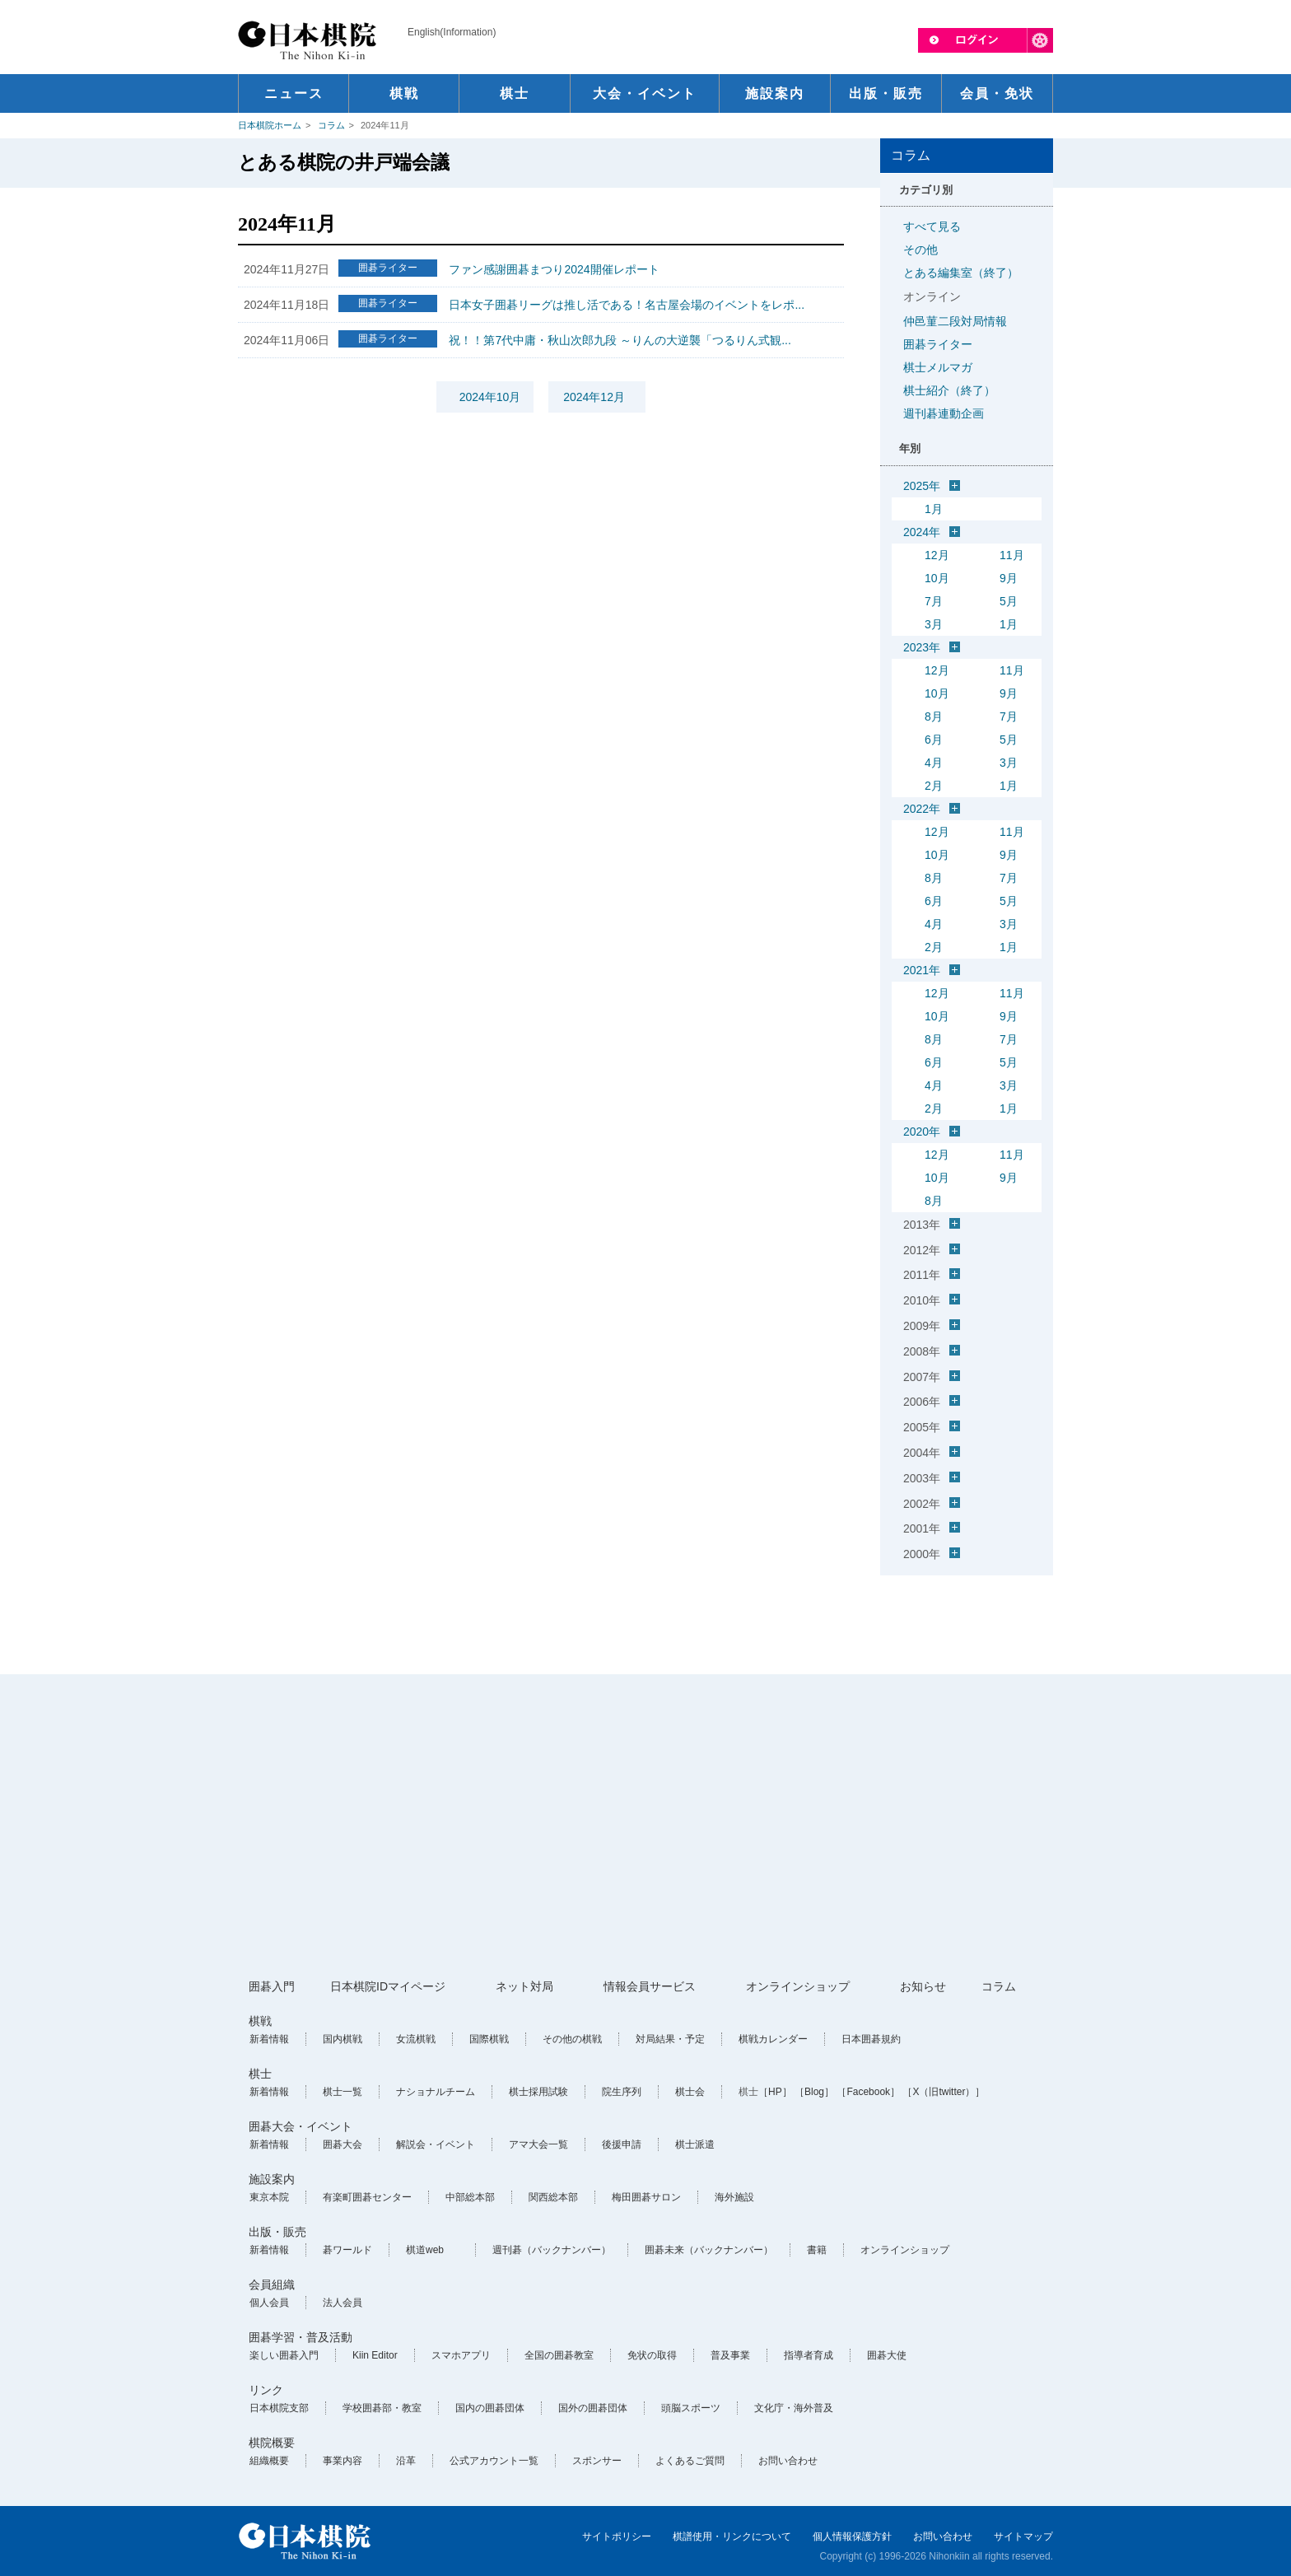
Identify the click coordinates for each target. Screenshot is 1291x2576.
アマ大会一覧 (538, 2144)
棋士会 (690, 2092)
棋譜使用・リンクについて (732, 2536)
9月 (1009, 578)
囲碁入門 (272, 1986)
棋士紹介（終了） (949, 390)
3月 (934, 624)
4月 (934, 762)
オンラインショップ (798, 1986)
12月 (937, 555)
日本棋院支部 (279, 2408)
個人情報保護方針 (852, 2536)
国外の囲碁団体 (592, 2408)
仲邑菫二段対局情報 (955, 321)
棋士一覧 (342, 2092)
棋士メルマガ (937, 367)
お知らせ (923, 1986)
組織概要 (269, 2460)
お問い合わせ (788, 2460)
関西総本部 (553, 2197)
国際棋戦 (489, 2039)
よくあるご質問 (690, 2460)
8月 (934, 716)
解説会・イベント (435, 2144)
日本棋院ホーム (269, 125)
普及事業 (730, 2355)
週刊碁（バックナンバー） (551, 2250)
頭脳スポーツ (690, 2408)
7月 (934, 601)
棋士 (260, 2073)
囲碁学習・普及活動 (300, 2337)
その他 (920, 249)
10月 (937, 578)
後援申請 (621, 2144)
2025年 (921, 485)
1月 (934, 509)
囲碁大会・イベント (300, 2126)
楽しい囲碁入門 (284, 2355)
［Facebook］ (868, 2092)
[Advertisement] (645, 1826)
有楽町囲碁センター (367, 2197)
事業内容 (342, 2460)
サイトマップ (1023, 2536)
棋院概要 (272, 2442)
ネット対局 (524, 1986)
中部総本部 (470, 2197)
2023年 (921, 647)
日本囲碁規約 (871, 2039)
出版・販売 (277, 2231)
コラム (331, 125)
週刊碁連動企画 (943, 413)
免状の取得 (652, 2355)
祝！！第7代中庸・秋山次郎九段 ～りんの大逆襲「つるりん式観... (619, 340)
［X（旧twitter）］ (943, 2092)
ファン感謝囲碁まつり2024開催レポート (554, 269)
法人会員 (342, 2302)
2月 (934, 785)
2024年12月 (594, 397)
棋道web (425, 2250)
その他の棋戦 (572, 2039)
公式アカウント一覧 (494, 2460)
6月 (934, 739)
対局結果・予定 (670, 2039)
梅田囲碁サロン (646, 2197)
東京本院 (269, 2197)
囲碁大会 (342, 2144)
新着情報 (269, 2039)
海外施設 (734, 2197)
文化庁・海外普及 (793, 2408)
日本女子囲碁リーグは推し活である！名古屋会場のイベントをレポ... (626, 304)
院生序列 (621, 2092)
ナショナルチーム (435, 2092)
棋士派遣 (695, 2144)
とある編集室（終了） (960, 272)
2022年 (921, 808)
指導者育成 (808, 2355)
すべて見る (932, 226)
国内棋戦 (342, 2039)
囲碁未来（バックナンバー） (709, 2250)
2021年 (921, 970)
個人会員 (269, 2302)
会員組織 (272, 2284)
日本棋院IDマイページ (387, 1986)
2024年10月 (490, 397)
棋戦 (260, 2021)
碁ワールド (347, 2250)
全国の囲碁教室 (559, 2355)
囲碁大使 (886, 2355)
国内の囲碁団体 (489, 2408)
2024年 (921, 532)
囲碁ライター (937, 344)
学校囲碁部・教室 (382, 2408)
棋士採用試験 (538, 2092)
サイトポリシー (616, 2536)
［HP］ (775, 2092)
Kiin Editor (375, 2355)
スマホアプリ (461, 2355)
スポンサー (597, 2460)
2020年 (921, 1131)
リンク (266, 2389)
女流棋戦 (416, 2039)
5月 (1009, 601)
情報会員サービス (650, 1986)
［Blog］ (814, 2092)
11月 (1012, 555)
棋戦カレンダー (773, 2039)
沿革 (406, 2460)
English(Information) (452, 32)
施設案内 (272, 2179)
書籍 (817, 2250)
